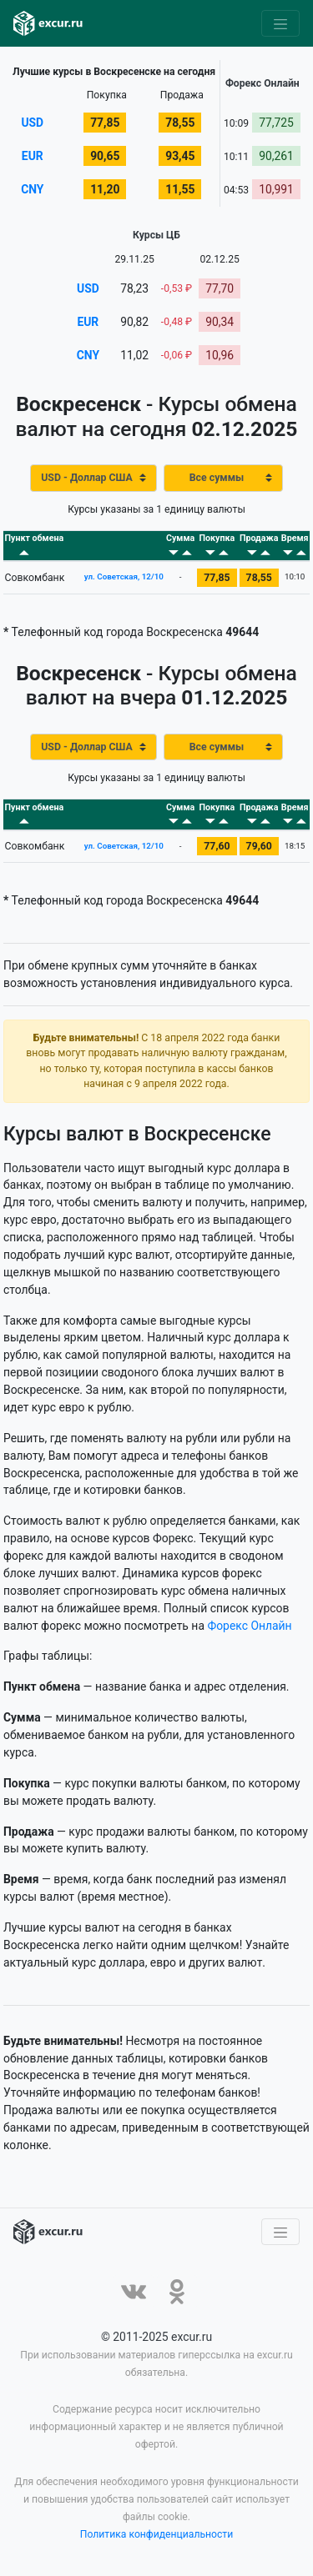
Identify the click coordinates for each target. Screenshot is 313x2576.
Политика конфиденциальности (157, 2534)
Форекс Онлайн (249, 1625)
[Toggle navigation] (280, 23)
